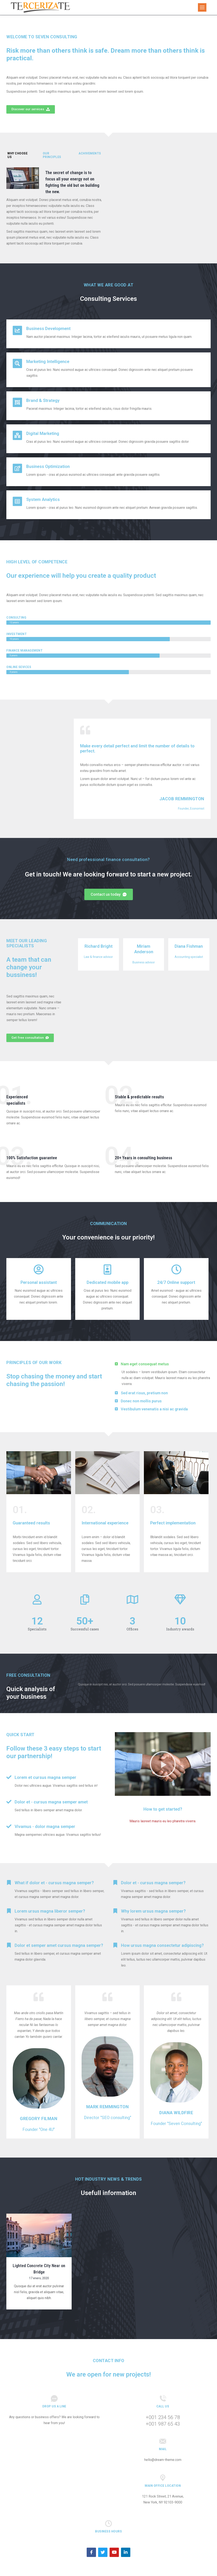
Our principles (52, 155)
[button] (30, 109)
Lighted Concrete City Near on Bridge (39, 2269)
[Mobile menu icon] (202, 7)
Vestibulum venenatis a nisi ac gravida (154, 1409)
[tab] (20, 155)
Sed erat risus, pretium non (144, 1393)
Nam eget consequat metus (145, 1364)
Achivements (90, 153)
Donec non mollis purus (141, 1401)
